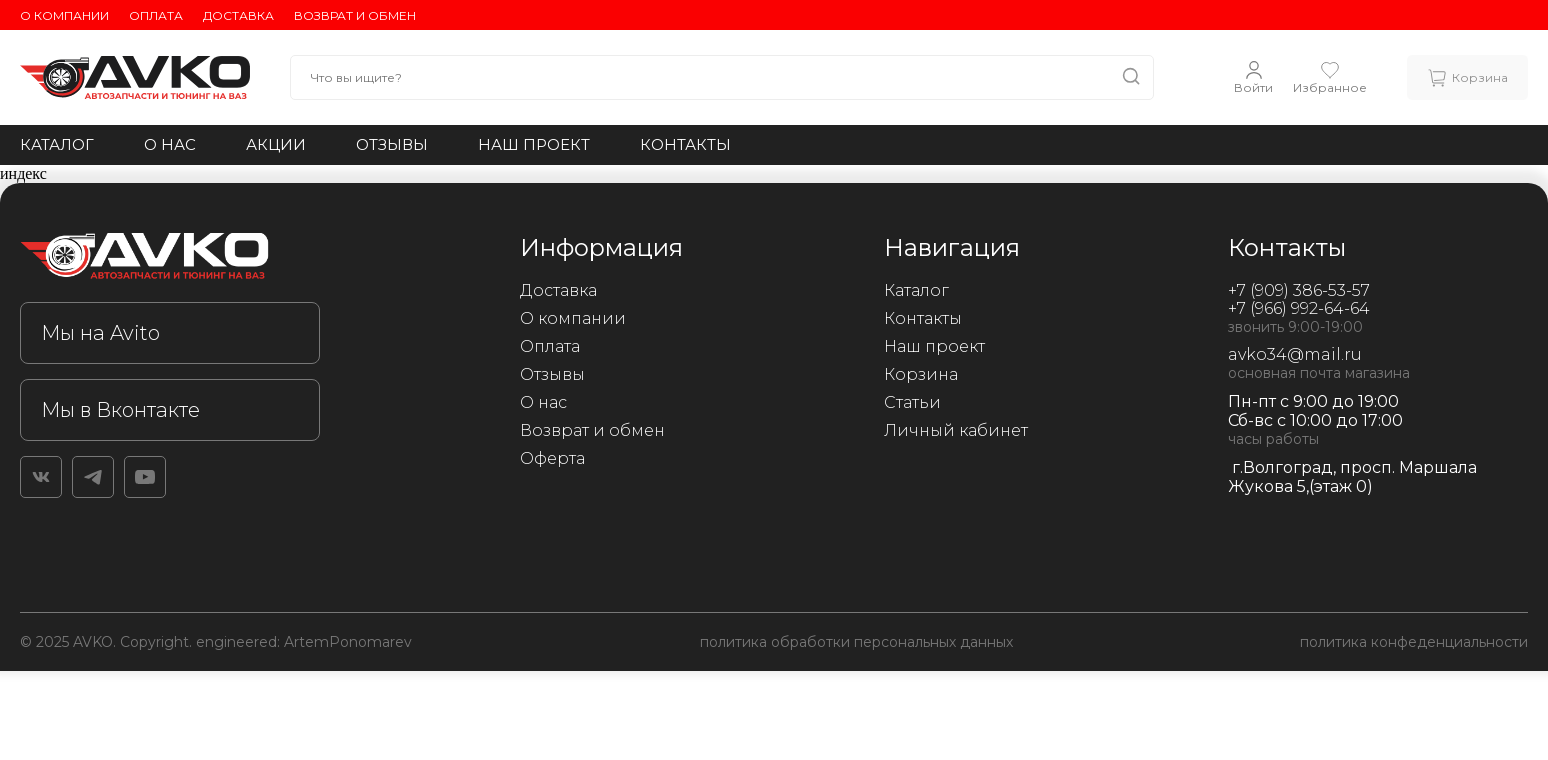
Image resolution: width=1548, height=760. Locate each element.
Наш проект (534, 144)
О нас (170, 144)
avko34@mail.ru (1295, 354)
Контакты (685, 144)
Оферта (552, 458)
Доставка (238, 15)
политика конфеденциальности (1414, 642)
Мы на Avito (100, 333)
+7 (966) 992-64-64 (1299, 308)
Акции (276, 144)
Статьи (912, 402)
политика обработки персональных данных (856, 642)
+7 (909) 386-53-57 (1299, 290)
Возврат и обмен (355, 15)
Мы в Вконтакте (120, 410)
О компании (64, 15)
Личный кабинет (956, 430)
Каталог (57, 144)
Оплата (156, 15)
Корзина (921, 374)
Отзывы (392, 144)
